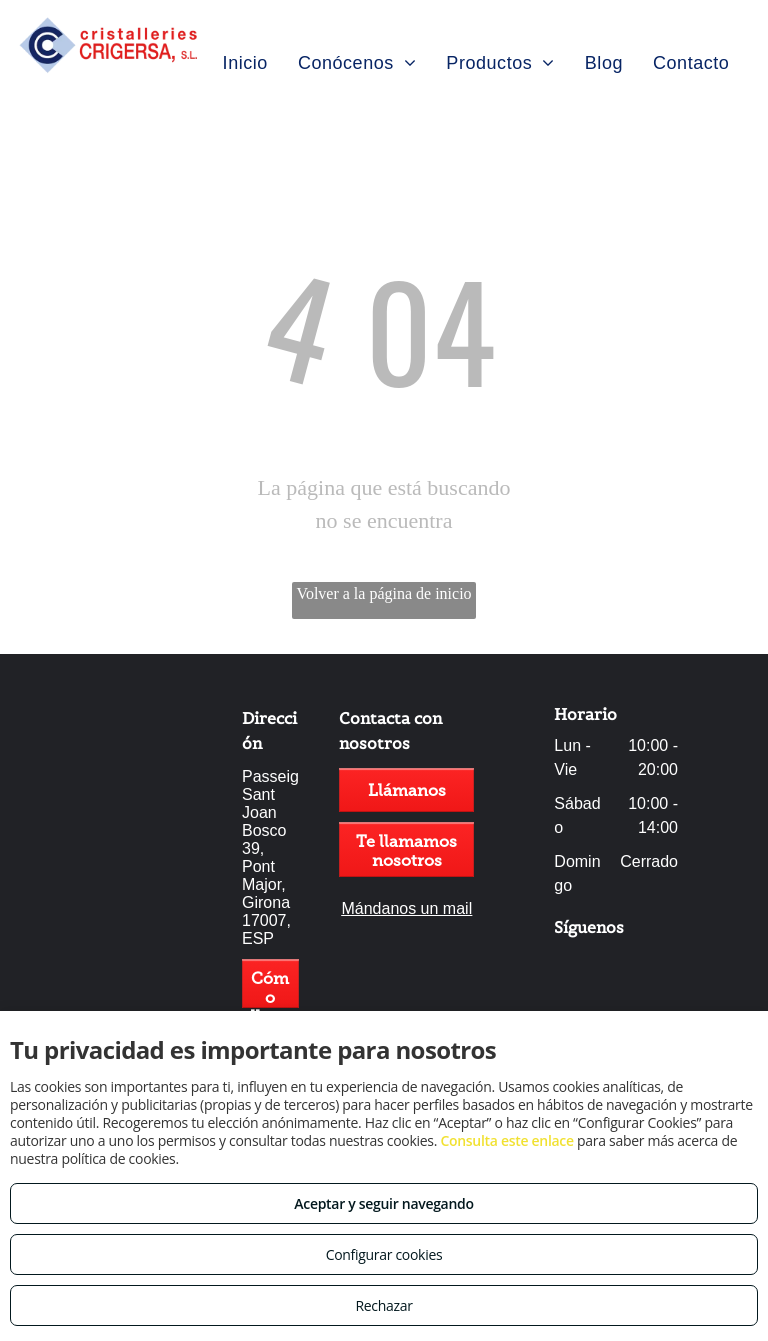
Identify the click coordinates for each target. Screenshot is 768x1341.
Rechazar (383, 1305)
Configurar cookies (384, 1254)
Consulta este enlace (506, 1140)
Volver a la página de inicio (383, 593)
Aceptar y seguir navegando (383, 1203)
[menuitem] (245, 62)
